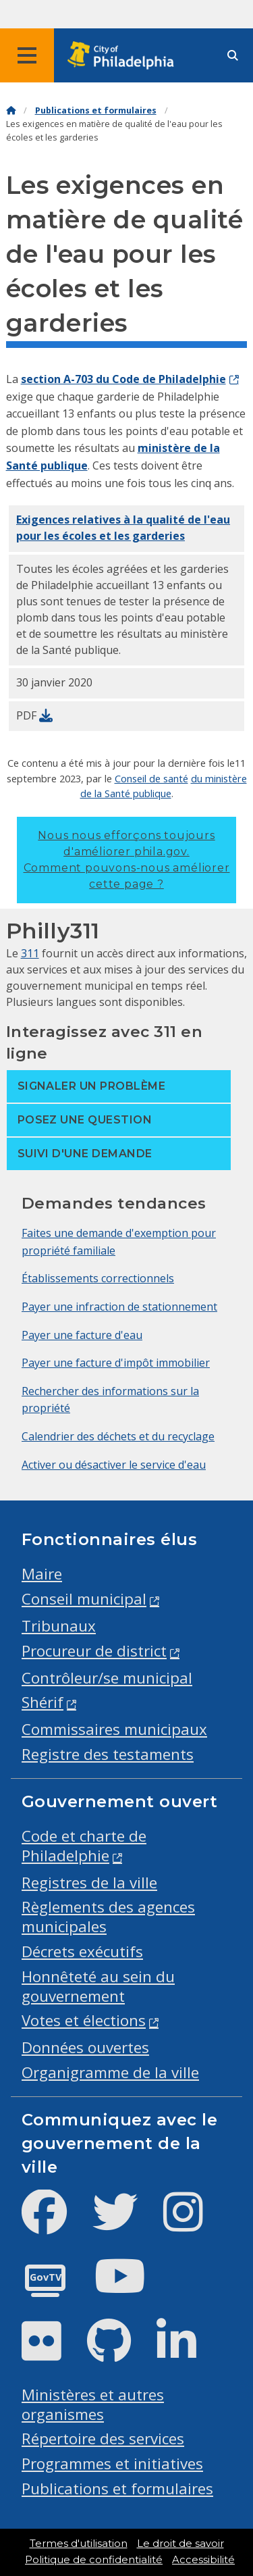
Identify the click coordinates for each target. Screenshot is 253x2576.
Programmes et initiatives (112, 2463)
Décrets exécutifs (82, 1951)
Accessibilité (203, 2560)
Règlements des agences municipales (108, 1916)
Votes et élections (84, 2020)
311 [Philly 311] (30, 953)
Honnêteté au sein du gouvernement (98, 1986)
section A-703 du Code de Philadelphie (123, 379)
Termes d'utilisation (79, 2543)
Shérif (42, 1702)
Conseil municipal (84, 1598)
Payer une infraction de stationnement (119, 1306)
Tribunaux (59, 1625)
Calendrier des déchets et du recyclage (118, 1436)
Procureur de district (94, 1650)
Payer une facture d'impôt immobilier (116, 1362)
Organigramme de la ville (110, 2072)
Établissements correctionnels (98, 1278)
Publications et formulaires (96, 110)
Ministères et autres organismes (93, 2404)
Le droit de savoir (180, 2543)
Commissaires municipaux (114, 1729)
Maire (42, 1573)
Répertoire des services (103, 2438)
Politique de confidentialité (94, 2560)
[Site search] (233, 56)
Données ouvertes (85, 2047)
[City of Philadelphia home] (124, 55)
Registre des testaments (108, 1754)
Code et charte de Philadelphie (84, 1845)
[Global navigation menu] (27, 55)
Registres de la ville (89, 1882)
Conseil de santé (151, 778)
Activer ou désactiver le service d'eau (114, 1464)
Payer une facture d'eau (82, 1335)
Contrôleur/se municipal (107, 1677)
